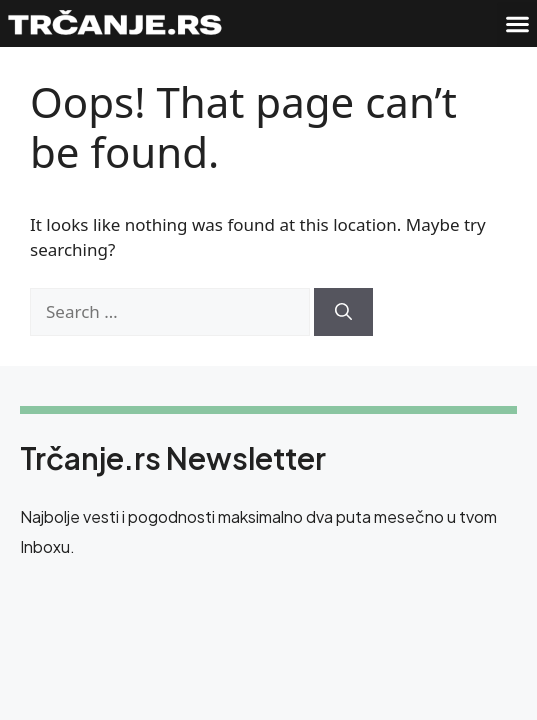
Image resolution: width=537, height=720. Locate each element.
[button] (517, 24)
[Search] (343, 312)
